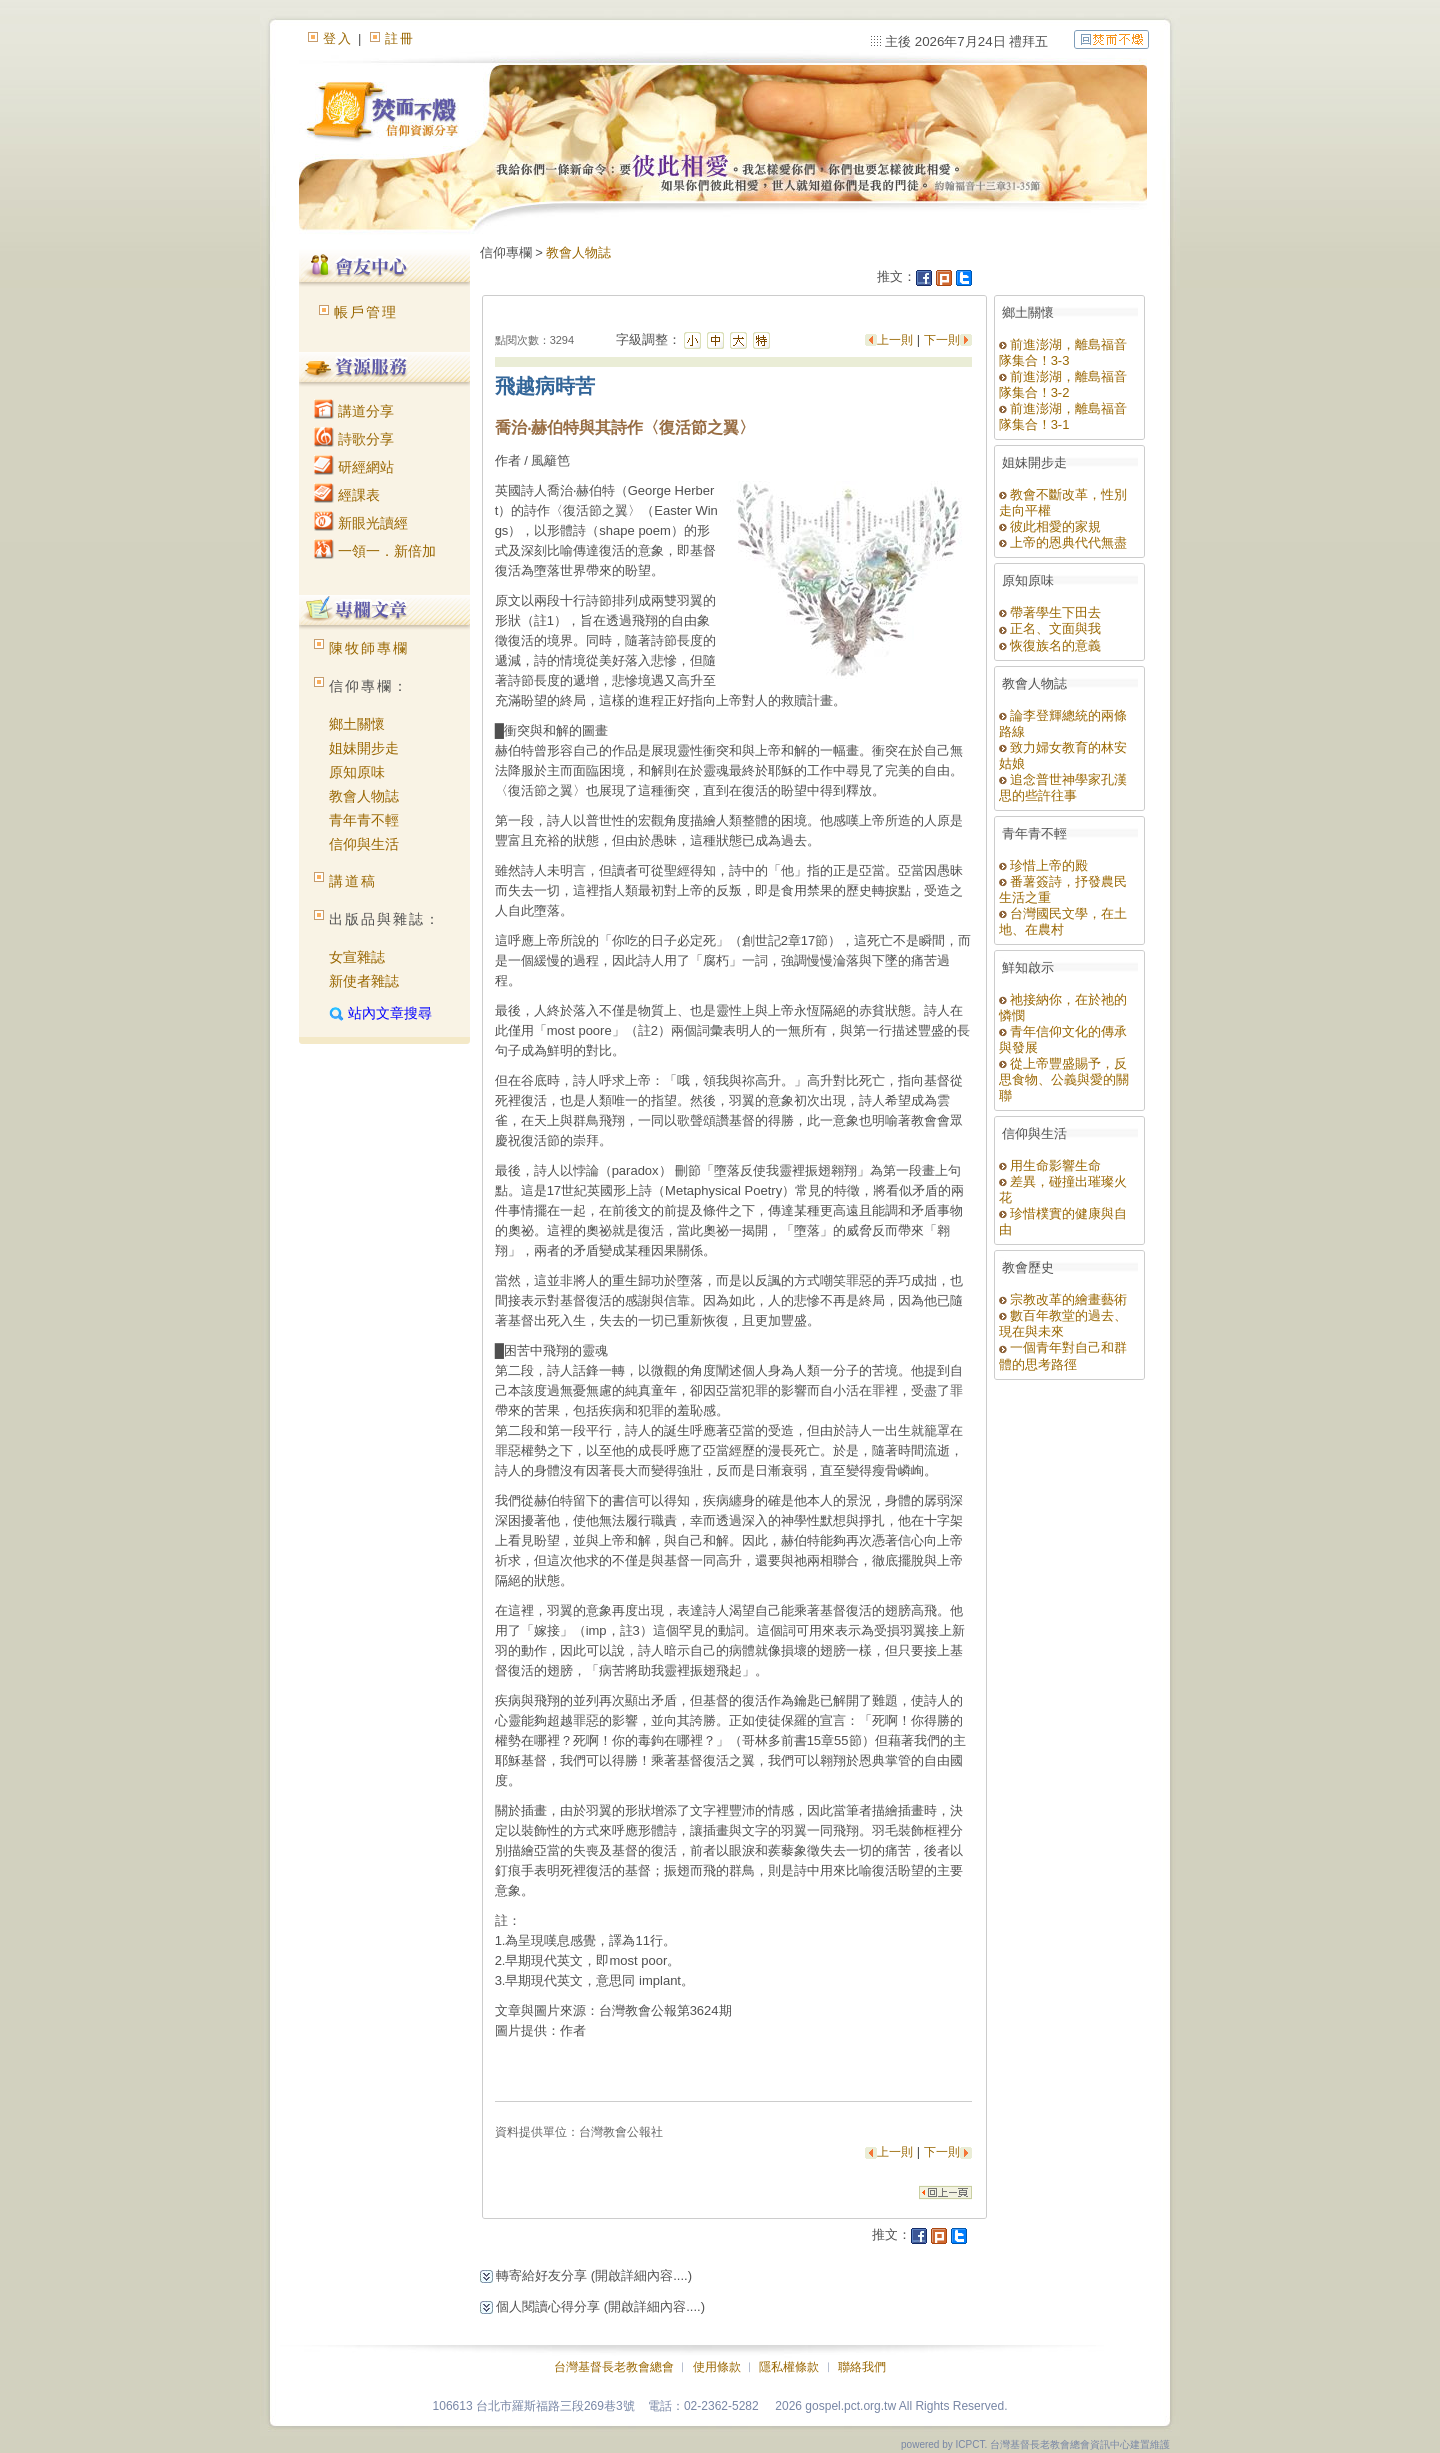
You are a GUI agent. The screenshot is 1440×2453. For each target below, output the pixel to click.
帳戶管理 (366, 312)
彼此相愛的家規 (1050, 526)
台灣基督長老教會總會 (614, 2367)
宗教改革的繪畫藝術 (1063, 1299)
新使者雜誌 (364, 981)
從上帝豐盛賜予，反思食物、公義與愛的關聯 (1064, 1079)
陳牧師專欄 (369, 648)
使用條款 (717, 2367)
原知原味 (357, 772)
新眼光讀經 (361, 523)
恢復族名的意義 (1050, 645)
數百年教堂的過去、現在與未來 (1063, 1323)
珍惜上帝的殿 (1044, 865)
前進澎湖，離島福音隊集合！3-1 (1063, 416)
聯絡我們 (862, 2367)
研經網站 (354, 467)
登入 (338, 38)
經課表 (347, 495)
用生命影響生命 (1050, 1165)
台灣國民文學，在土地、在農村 (1063, 921)
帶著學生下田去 (1050, 612)
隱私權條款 (789, 2367)
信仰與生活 (364, 844)
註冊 (400, 38)
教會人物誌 (364, 796)
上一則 (896, 340)
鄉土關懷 (357, 724)
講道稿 (353, 881)
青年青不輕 (364, 820)
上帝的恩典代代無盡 (1063, 542)
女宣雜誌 (357, 957)
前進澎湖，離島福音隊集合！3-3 (1063, 352)
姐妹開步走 (364, 748)
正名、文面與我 (1050, 628)
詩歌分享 (354, 439)
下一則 (942, 340)
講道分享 (354, 411)
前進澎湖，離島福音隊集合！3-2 (1063, 384)
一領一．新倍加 (375, 551)
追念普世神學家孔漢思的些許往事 (1063, 787)
